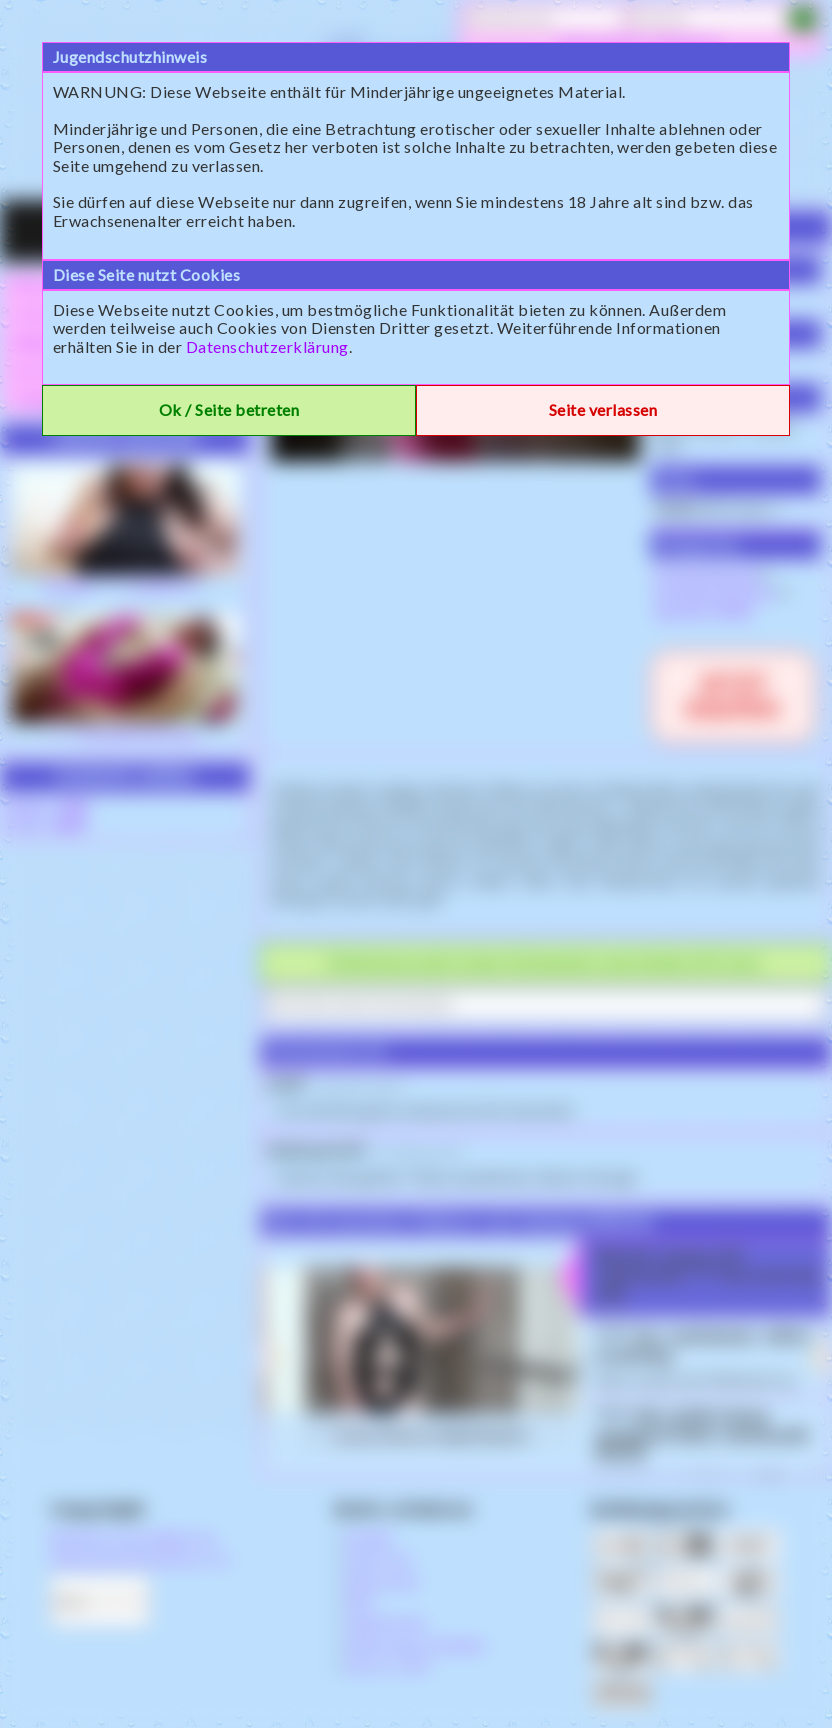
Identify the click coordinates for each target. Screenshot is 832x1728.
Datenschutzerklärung (267, 346)
